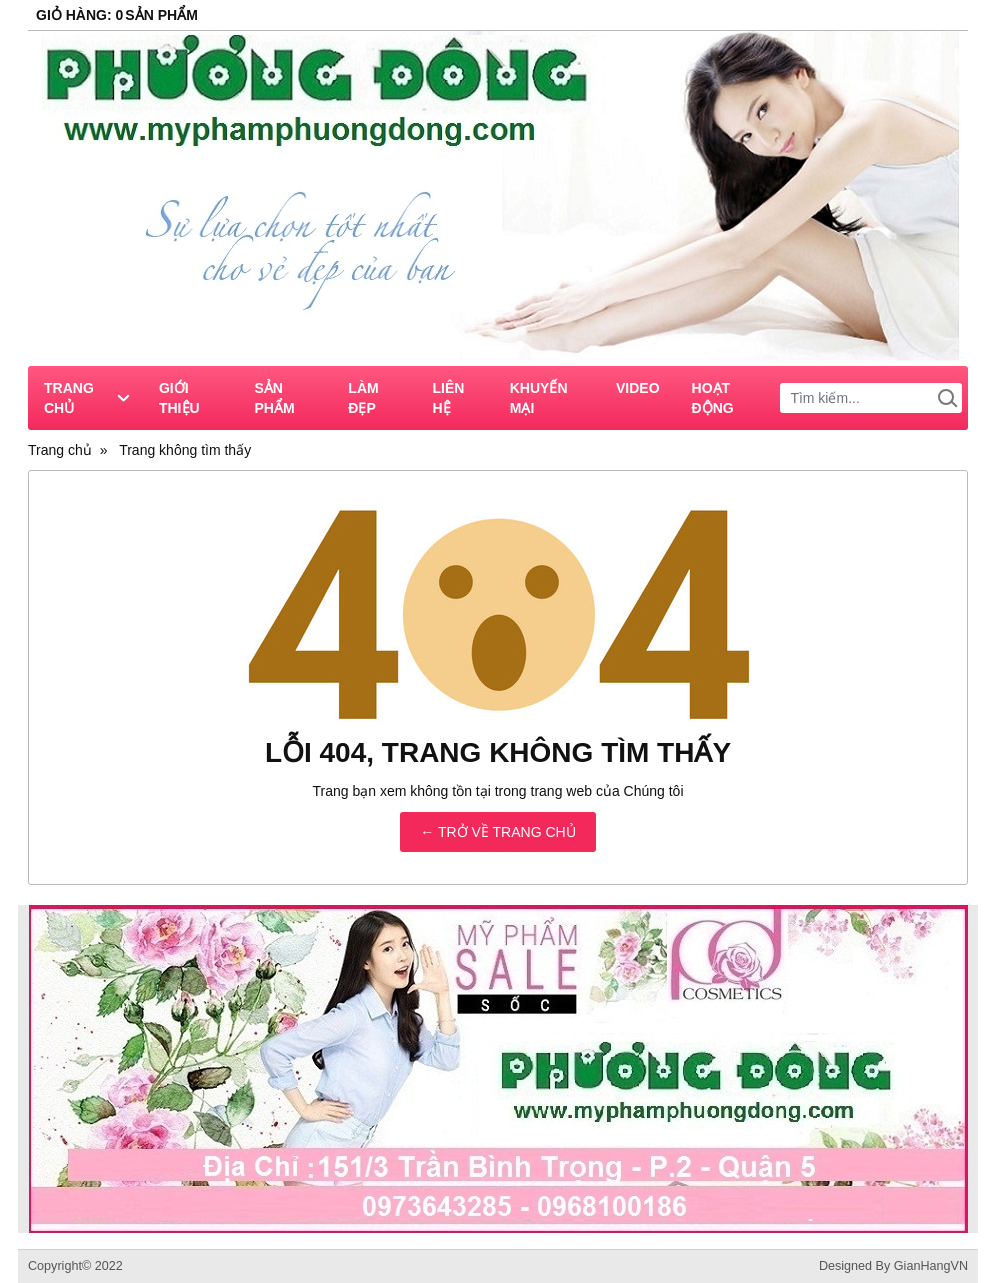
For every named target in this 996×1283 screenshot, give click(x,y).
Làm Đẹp (363, 398)
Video (638, 388)
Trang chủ (86, 398)
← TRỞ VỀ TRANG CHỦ (497, 832)
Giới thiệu (179, 398)
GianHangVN (931, 1266)
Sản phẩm (274, 398)
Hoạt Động (713, 398)
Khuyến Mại (539, 398)
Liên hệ (449, 398)
